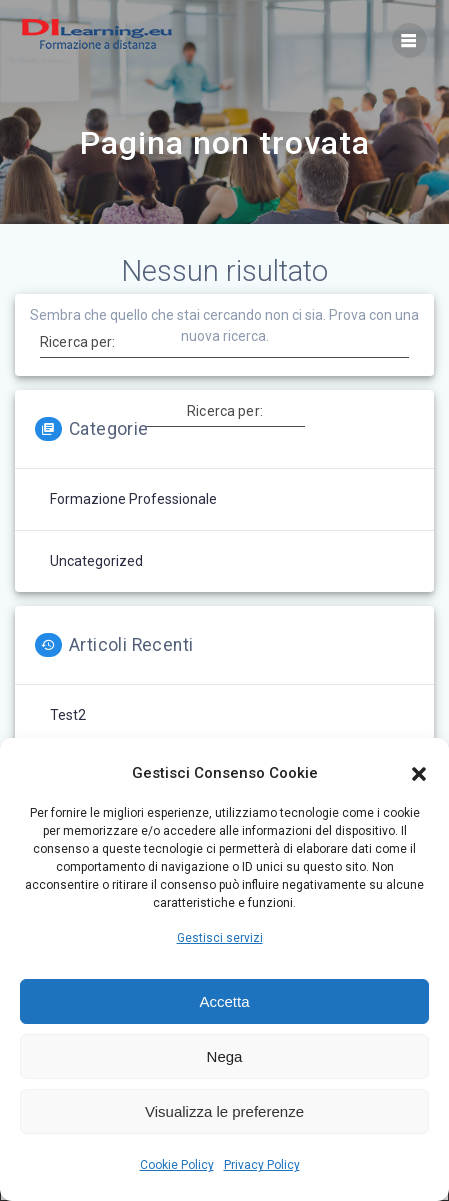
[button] (419, 774)
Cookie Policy (177, 1165)
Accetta (224, 1001)
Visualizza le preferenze (224, 1111)
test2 (68, 715)
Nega (225, 1056)
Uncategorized (96, 561)
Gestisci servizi (220, 938)
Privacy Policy (262, 1165)
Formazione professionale (133, 499)
